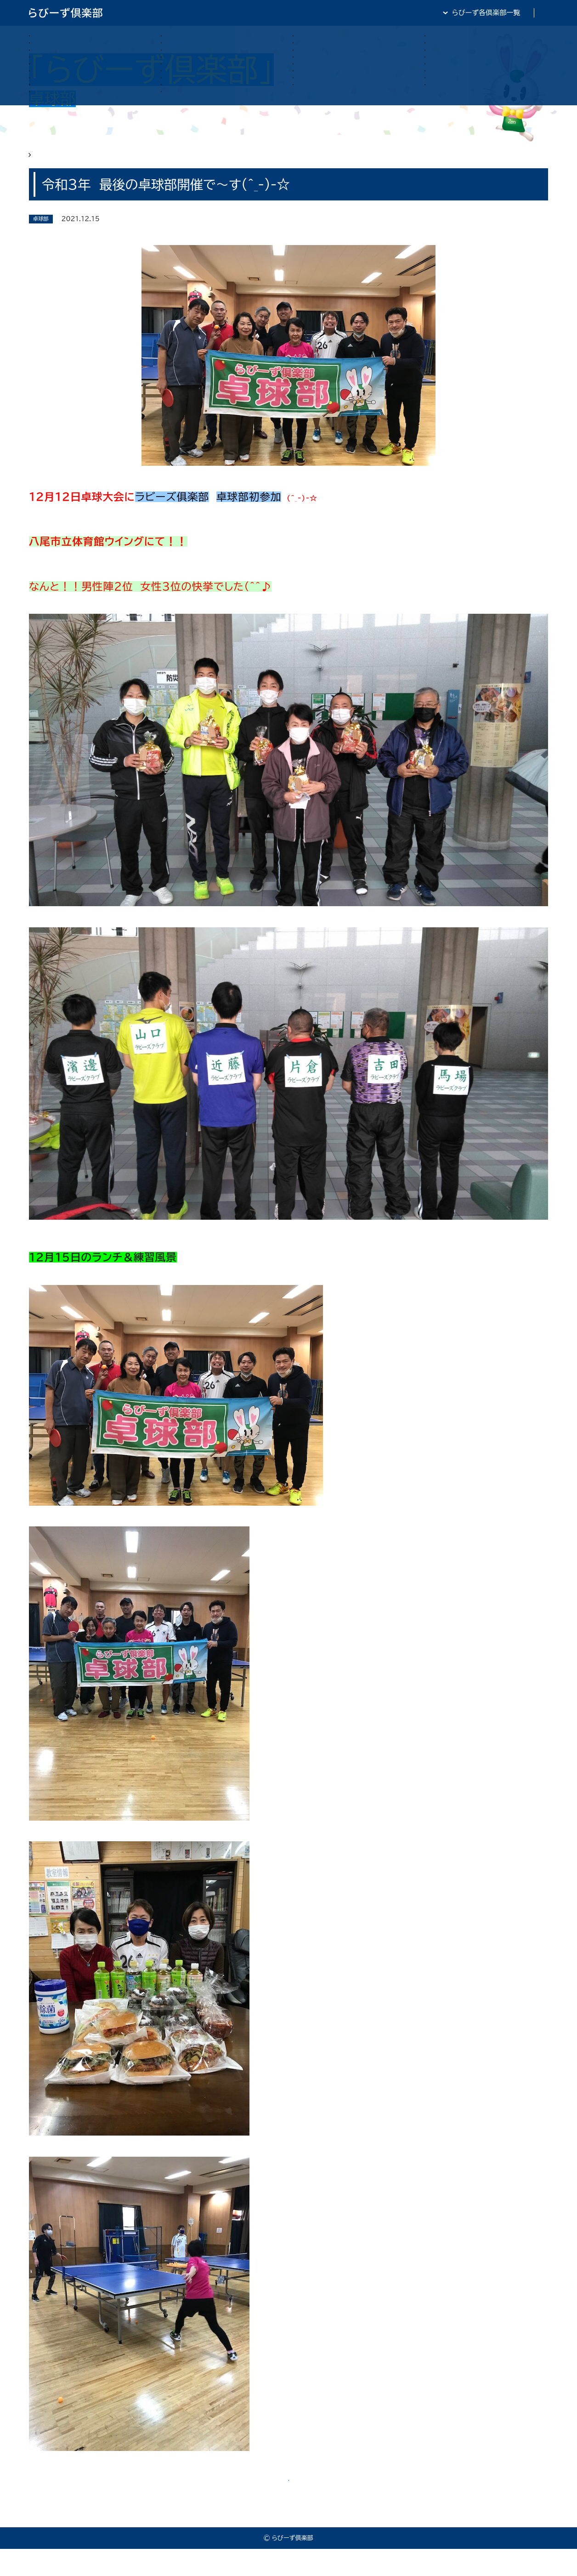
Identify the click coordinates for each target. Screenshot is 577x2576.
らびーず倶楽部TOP (311, 12)
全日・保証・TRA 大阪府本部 (504, 12)
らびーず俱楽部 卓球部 (96, 161)
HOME (40, 161)
